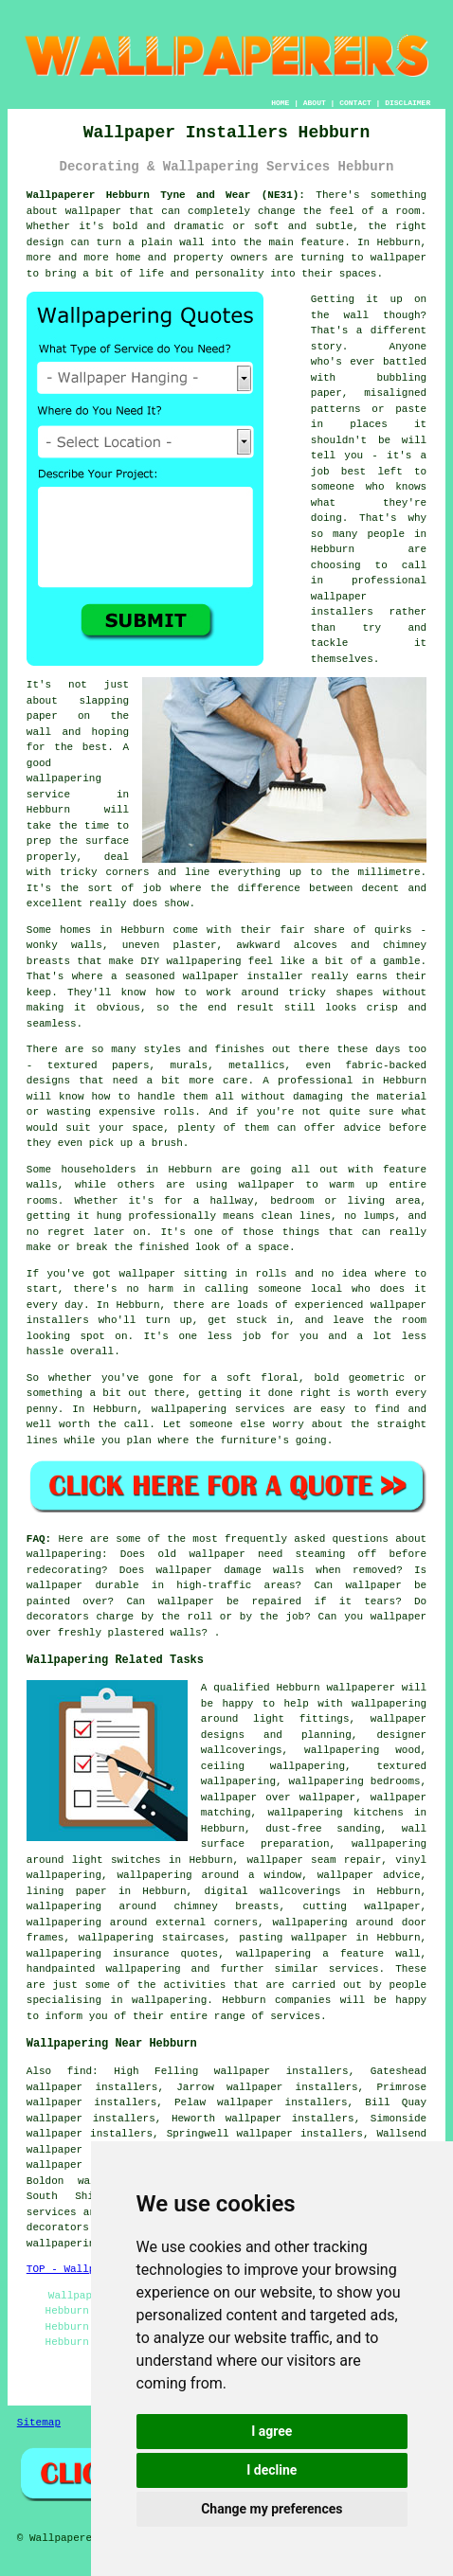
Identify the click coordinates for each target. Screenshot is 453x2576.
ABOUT (314, 102)
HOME (280, 102)
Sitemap (39, 2422)
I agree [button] (271, 2431)
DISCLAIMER (407, 102)
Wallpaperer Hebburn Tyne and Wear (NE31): (166, 195)
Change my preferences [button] (271, 2508)
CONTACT (355, 102)
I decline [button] (271, 2470)
